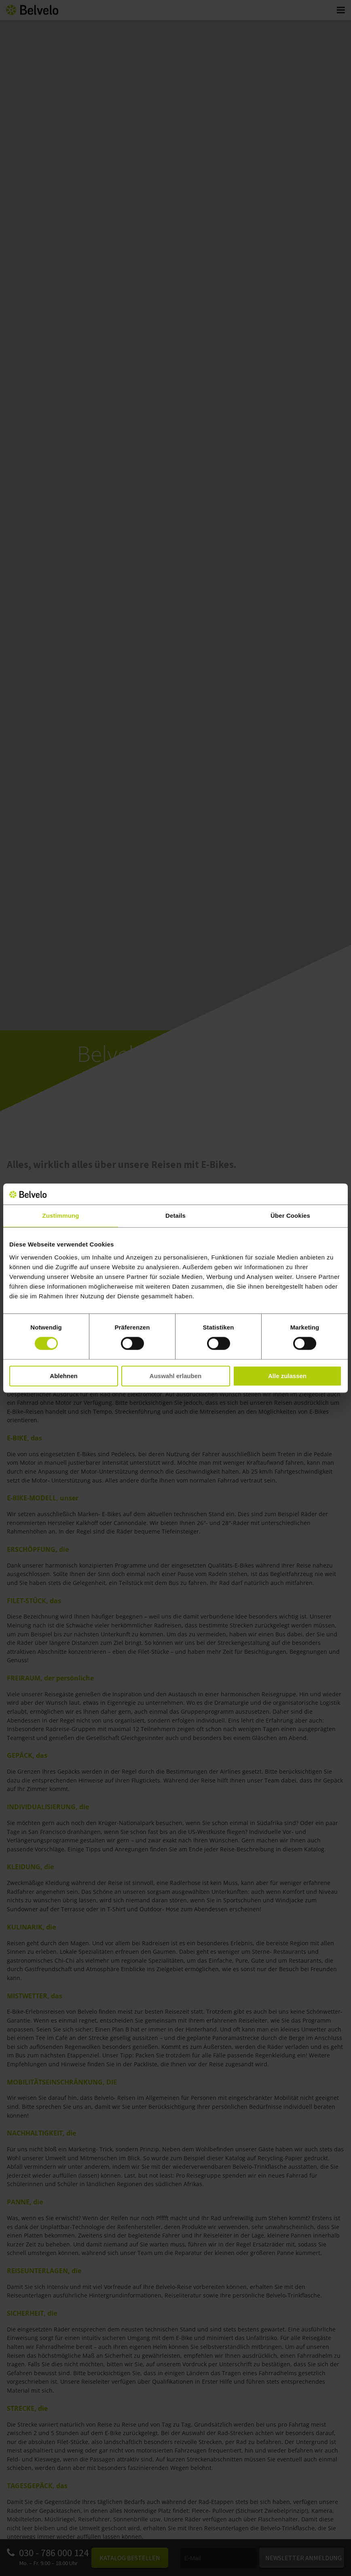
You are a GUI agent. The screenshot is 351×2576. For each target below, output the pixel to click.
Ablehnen (63, 1375)
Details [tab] (175, 1215)
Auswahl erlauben (175, 1375)
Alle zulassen (287, 1375)
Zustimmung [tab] (60, 1215)
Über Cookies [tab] (290, 1215)
